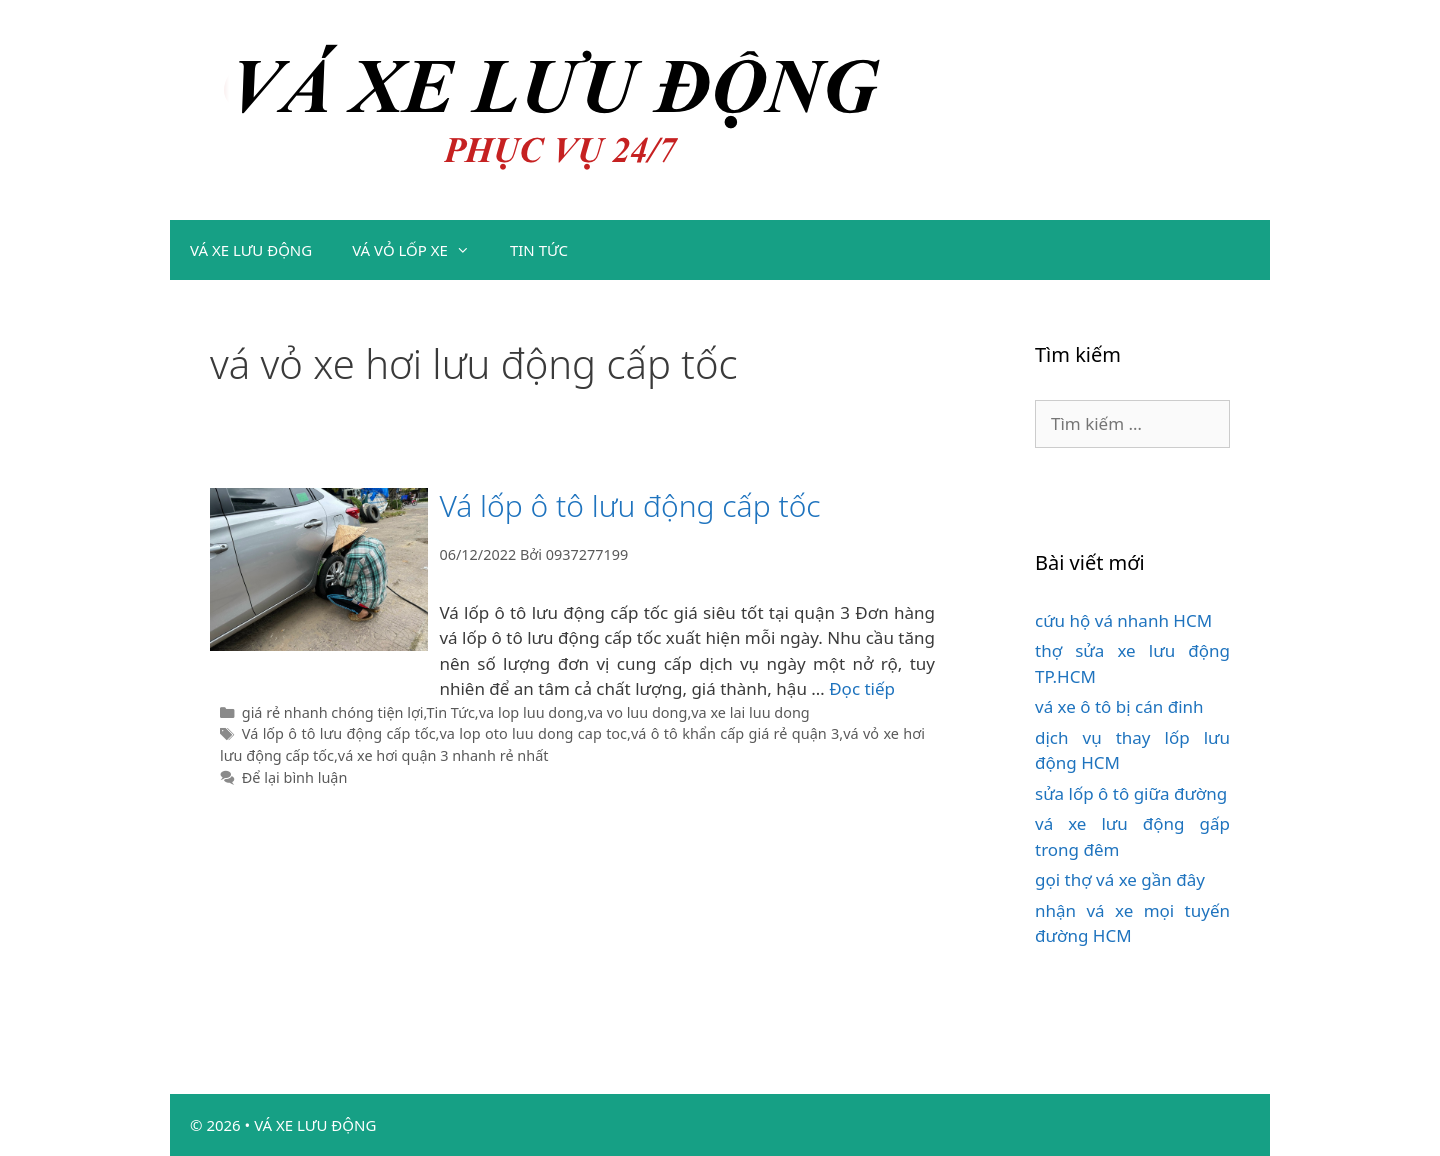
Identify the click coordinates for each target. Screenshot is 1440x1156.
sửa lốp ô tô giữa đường (1131, 793)
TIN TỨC (539, 250)
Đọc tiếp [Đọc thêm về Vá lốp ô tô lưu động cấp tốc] (862, 688)
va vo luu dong (638, 712)
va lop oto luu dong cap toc (533, 733)
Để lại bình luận (295, 777)
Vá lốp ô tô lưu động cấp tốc (629, 505)
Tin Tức (450, 712)
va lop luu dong (531, 712)
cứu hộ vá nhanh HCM (1123, 620)
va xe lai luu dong (750, 712)
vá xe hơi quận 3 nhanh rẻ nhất (443, 755)
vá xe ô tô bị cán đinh (1119, 706)
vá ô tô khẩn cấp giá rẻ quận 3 (735, 733)
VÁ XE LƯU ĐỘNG (251, 250)
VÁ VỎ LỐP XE (421, 250)
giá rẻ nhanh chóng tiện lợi (333, 712)
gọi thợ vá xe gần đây (1120, 879)
